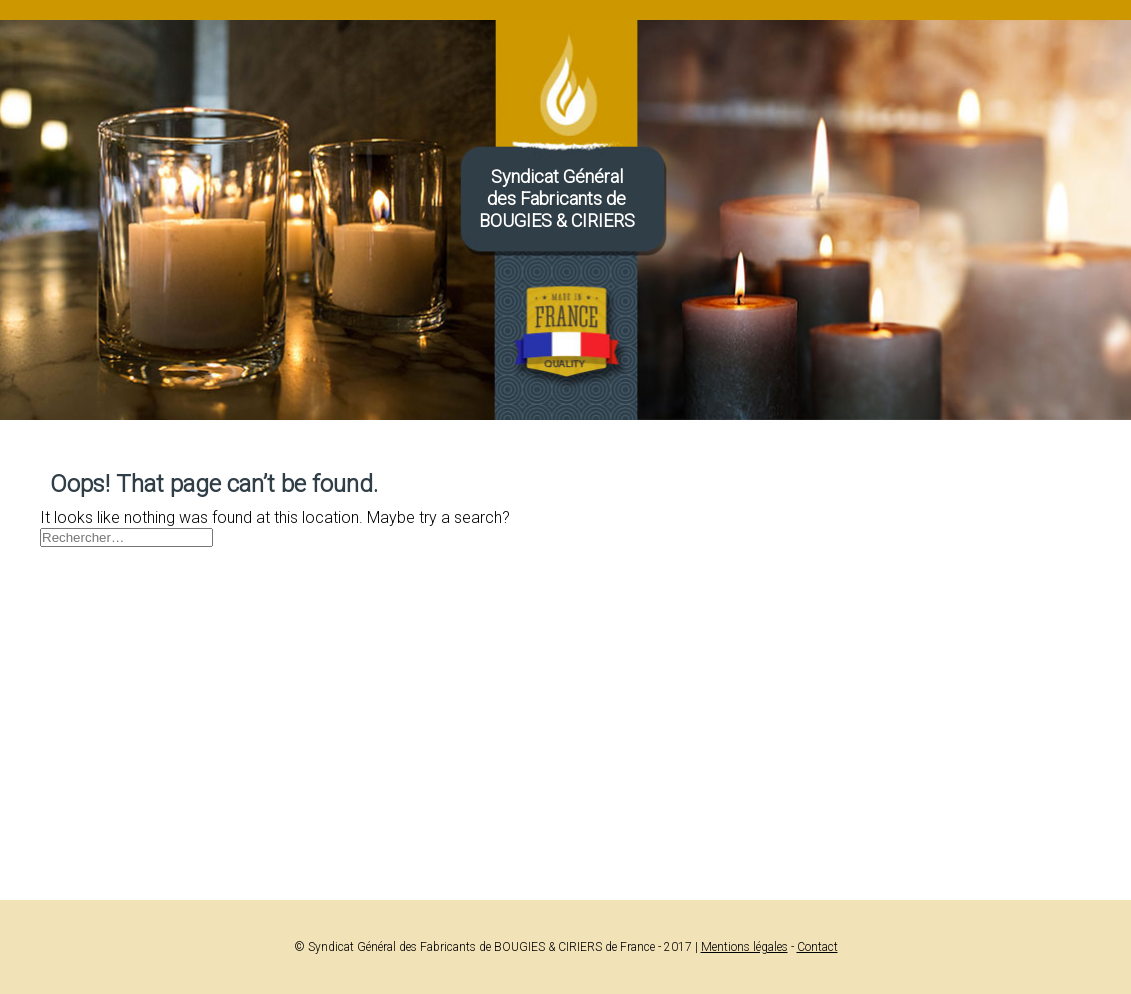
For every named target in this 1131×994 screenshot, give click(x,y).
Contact (817, 947)
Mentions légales (744, 947)
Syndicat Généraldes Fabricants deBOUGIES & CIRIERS (557, 198)
